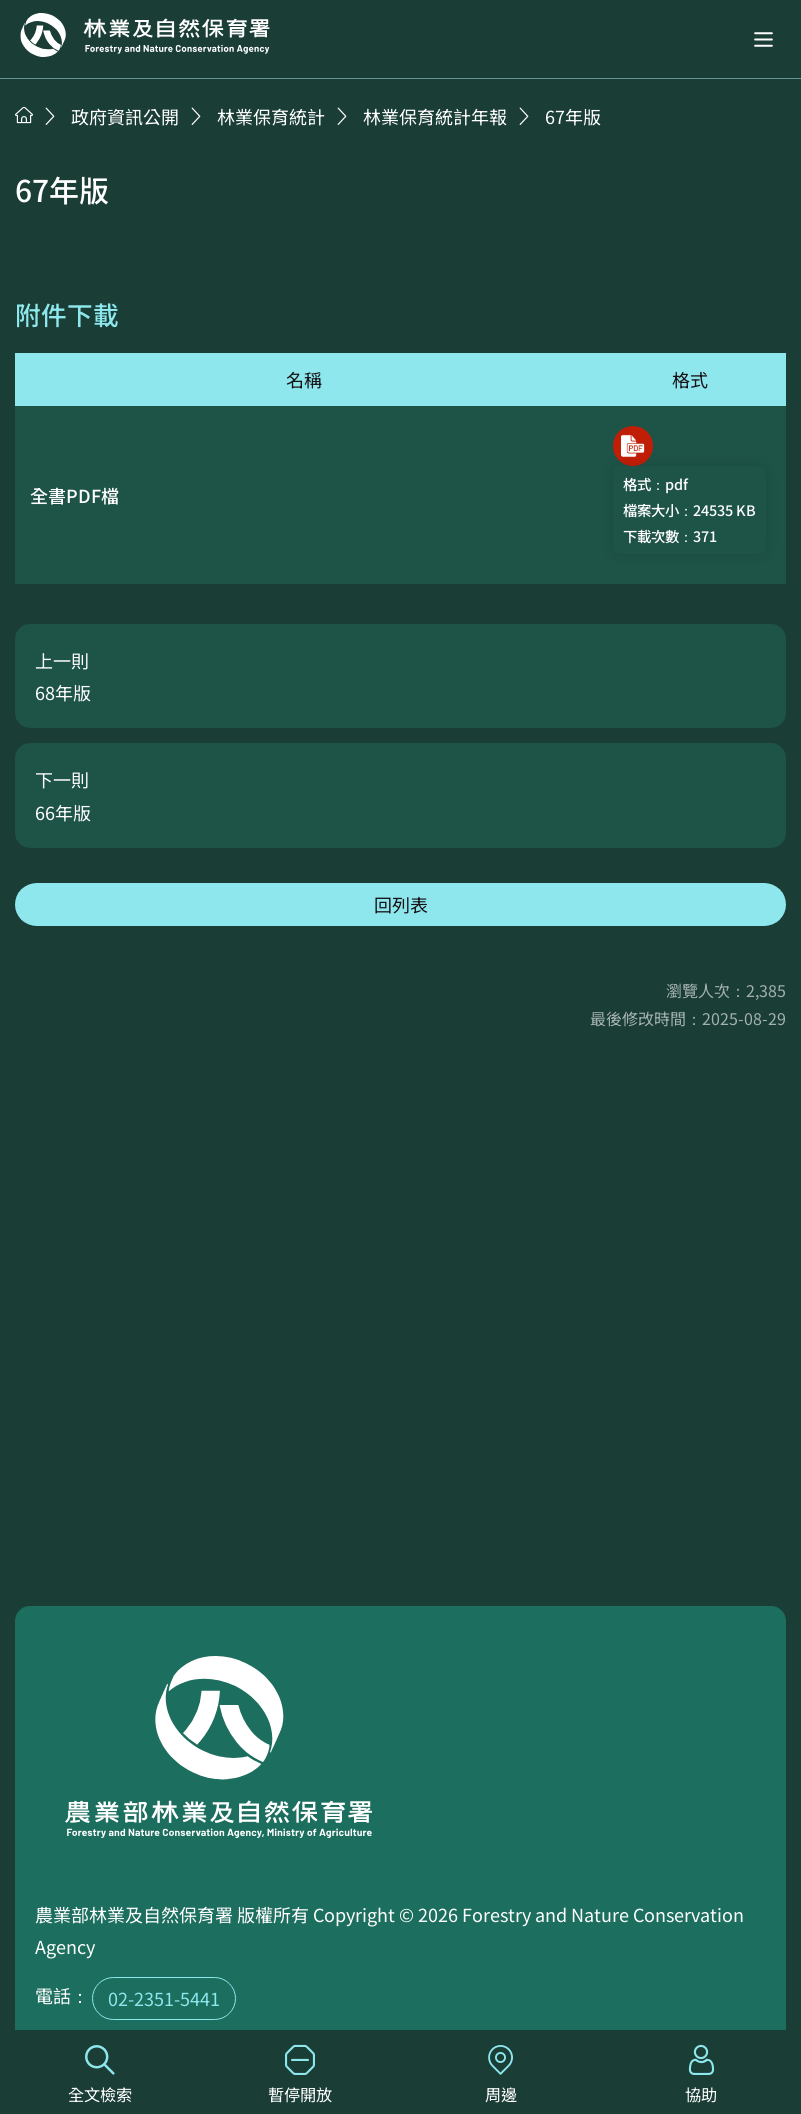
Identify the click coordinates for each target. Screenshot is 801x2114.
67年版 (573, 116)
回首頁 (145, 35)
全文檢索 (100, 2075)
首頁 (24, 115)
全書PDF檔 (74, 495)
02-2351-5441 (164, 1998)
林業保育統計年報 (435, 116)
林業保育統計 (271, 116)
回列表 (401, 904)
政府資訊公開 (125, 116)
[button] (763, 39)
